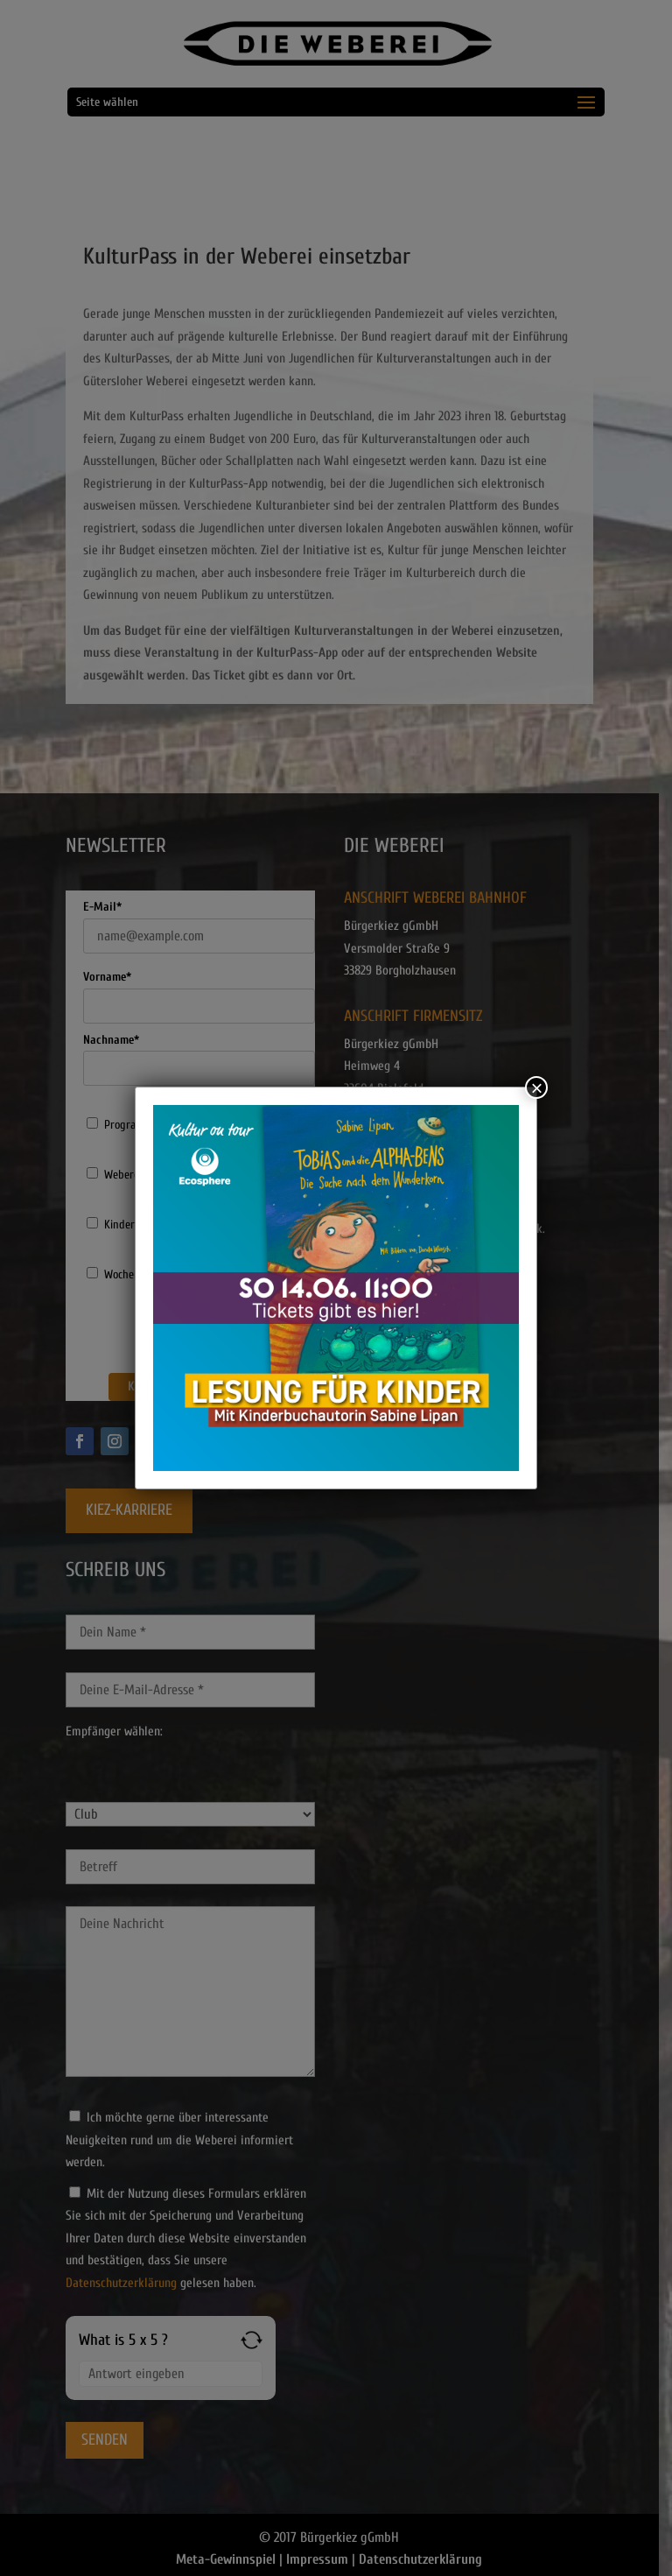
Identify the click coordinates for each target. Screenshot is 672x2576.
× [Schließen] (536, 1087)
